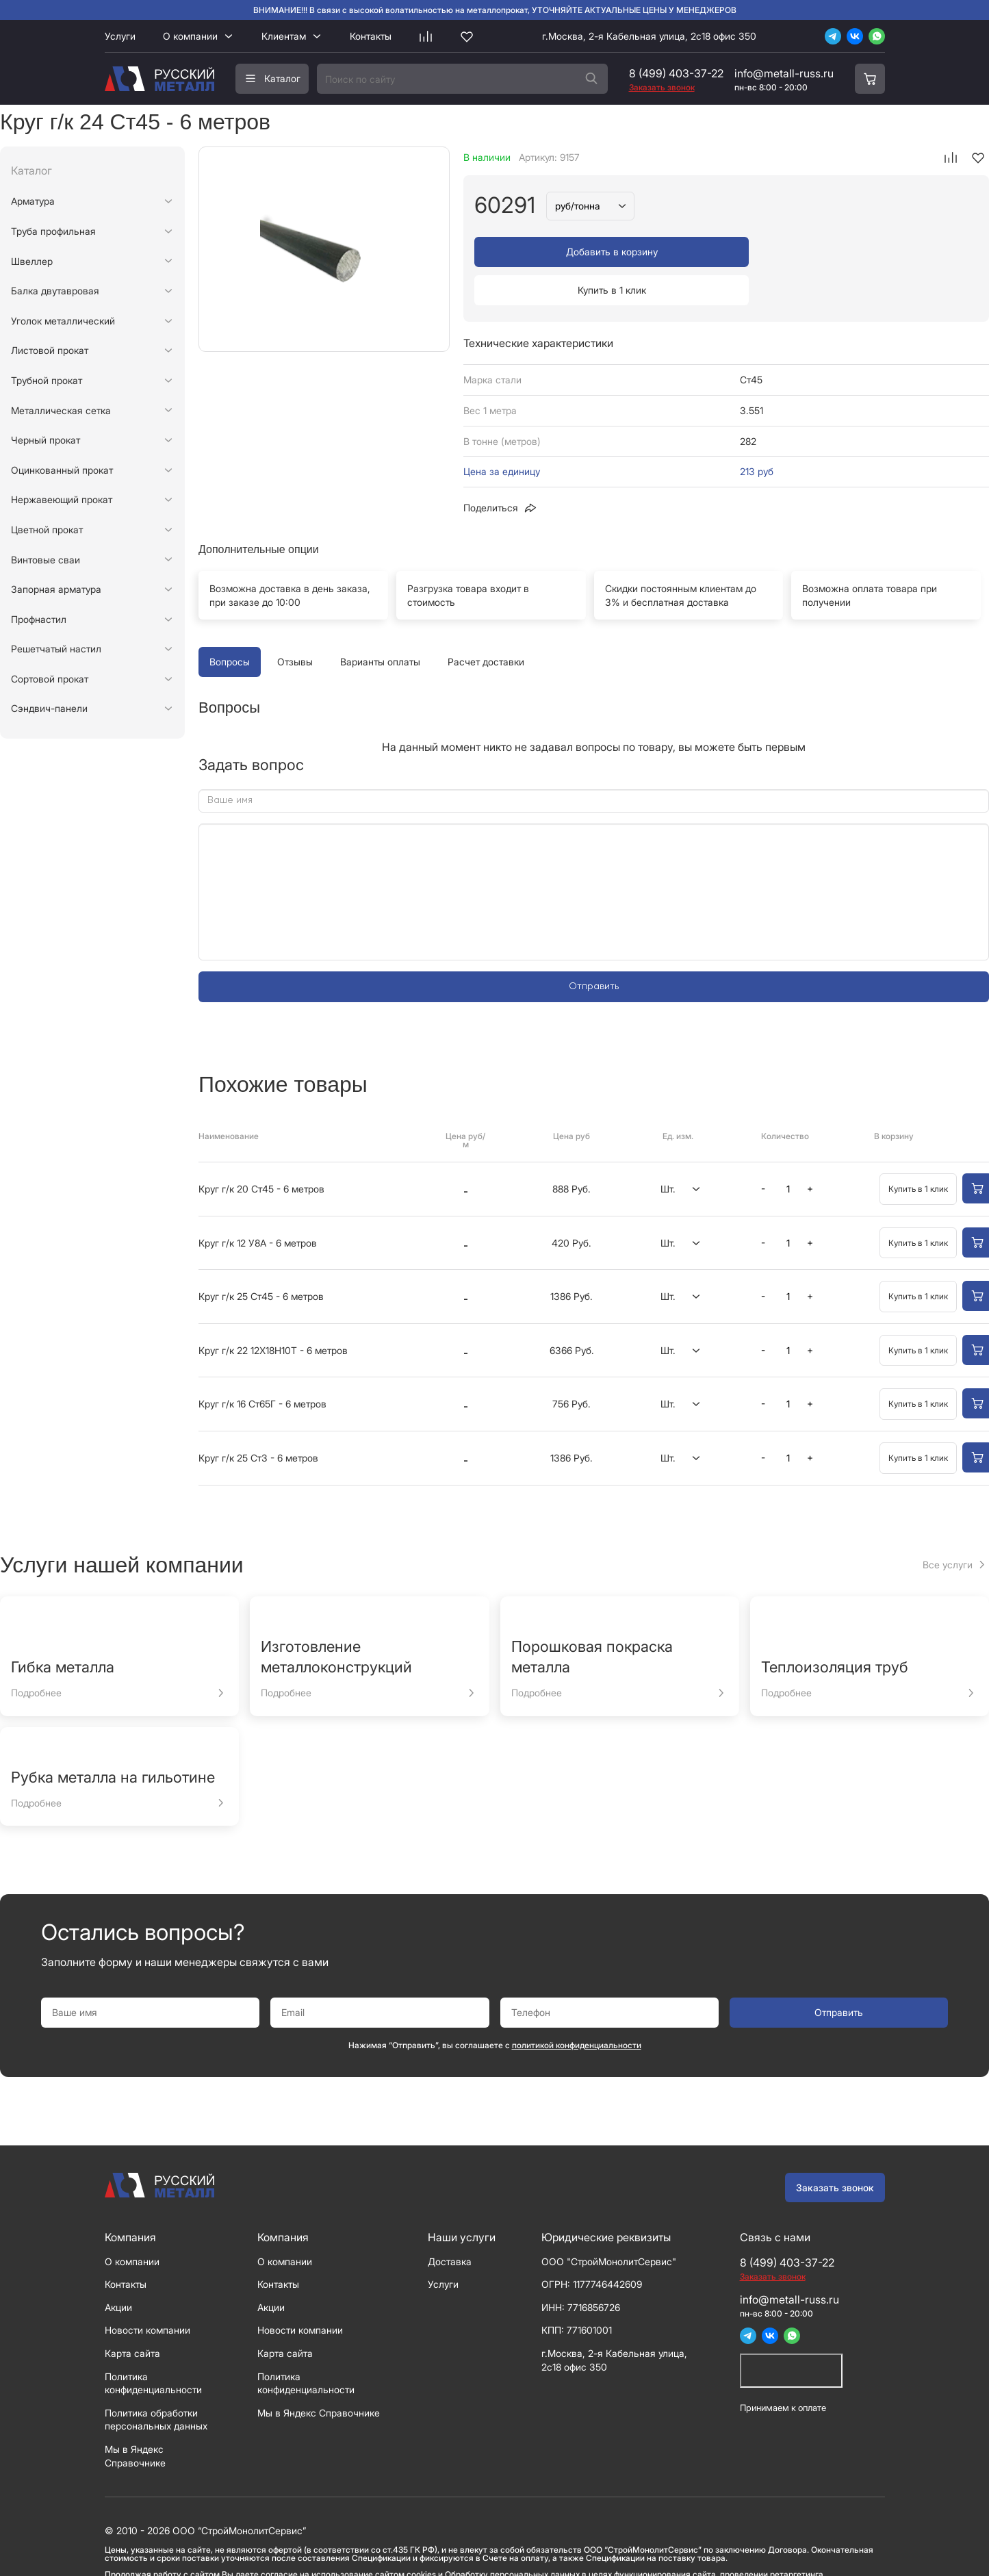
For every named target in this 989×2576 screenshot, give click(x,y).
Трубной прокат (46, 380)
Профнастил (38, 619)
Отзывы (295, 623)
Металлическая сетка (61, 410)
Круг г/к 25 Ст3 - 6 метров (258, 1419)
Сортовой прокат (49, 679)
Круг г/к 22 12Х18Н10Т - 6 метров (273, 1312)
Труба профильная (53, 231)
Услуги (120, 36)
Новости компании (147, 2291)
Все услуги (948, 1526)
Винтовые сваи (45, 559)
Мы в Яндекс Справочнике (318, 2374)
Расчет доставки (486, 623)
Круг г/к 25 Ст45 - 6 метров (261, 1258)
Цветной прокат (47, 529)
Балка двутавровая (55, 290)
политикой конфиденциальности (576, 2007)
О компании (190, 36)
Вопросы (229, 623)
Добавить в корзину (598, 251)
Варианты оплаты (380, 623)
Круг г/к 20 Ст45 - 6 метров (261, 1150)
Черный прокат (45, 440)
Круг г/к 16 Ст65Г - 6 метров (262, 1365)
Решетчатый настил (56, 648)
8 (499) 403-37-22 (676, 73)
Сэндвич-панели (49, 708)
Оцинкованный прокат (62, 470)
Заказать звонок (835, 2149)
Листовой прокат (49, 350)
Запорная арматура (56, 589)
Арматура (33, 201)
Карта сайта (132, 2315)
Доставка (450, 2223)
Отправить (594, 948)
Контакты (370, 36)
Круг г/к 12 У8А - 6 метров (257, 1204)
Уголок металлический (63, 321)
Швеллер (32, 261)
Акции (118, 2269)
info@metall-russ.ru (784, 73)
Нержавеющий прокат (61, 499)
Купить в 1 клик (854, 251)
